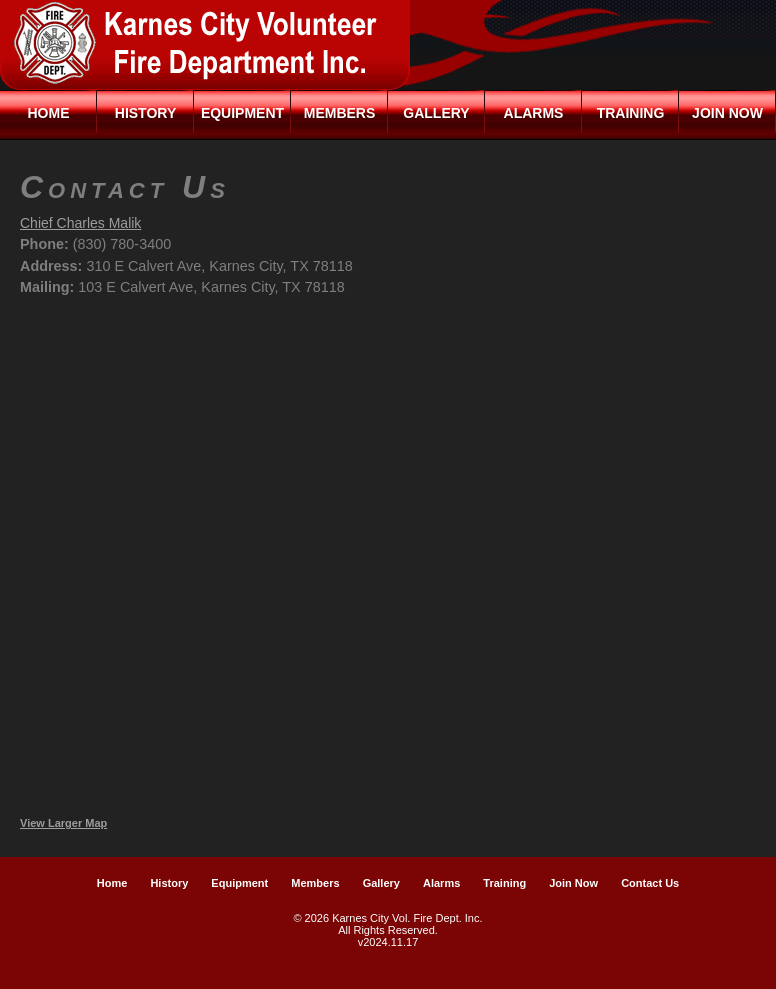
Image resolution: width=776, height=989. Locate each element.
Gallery (436, 113)
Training (631, 113)
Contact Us (650, 883)
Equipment (242, 113)
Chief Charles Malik (80, 223)
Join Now (727, 113)
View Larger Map (63, 823)
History (145, 113)
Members (340, 113)
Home (49, 113)
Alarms (534, 113)
